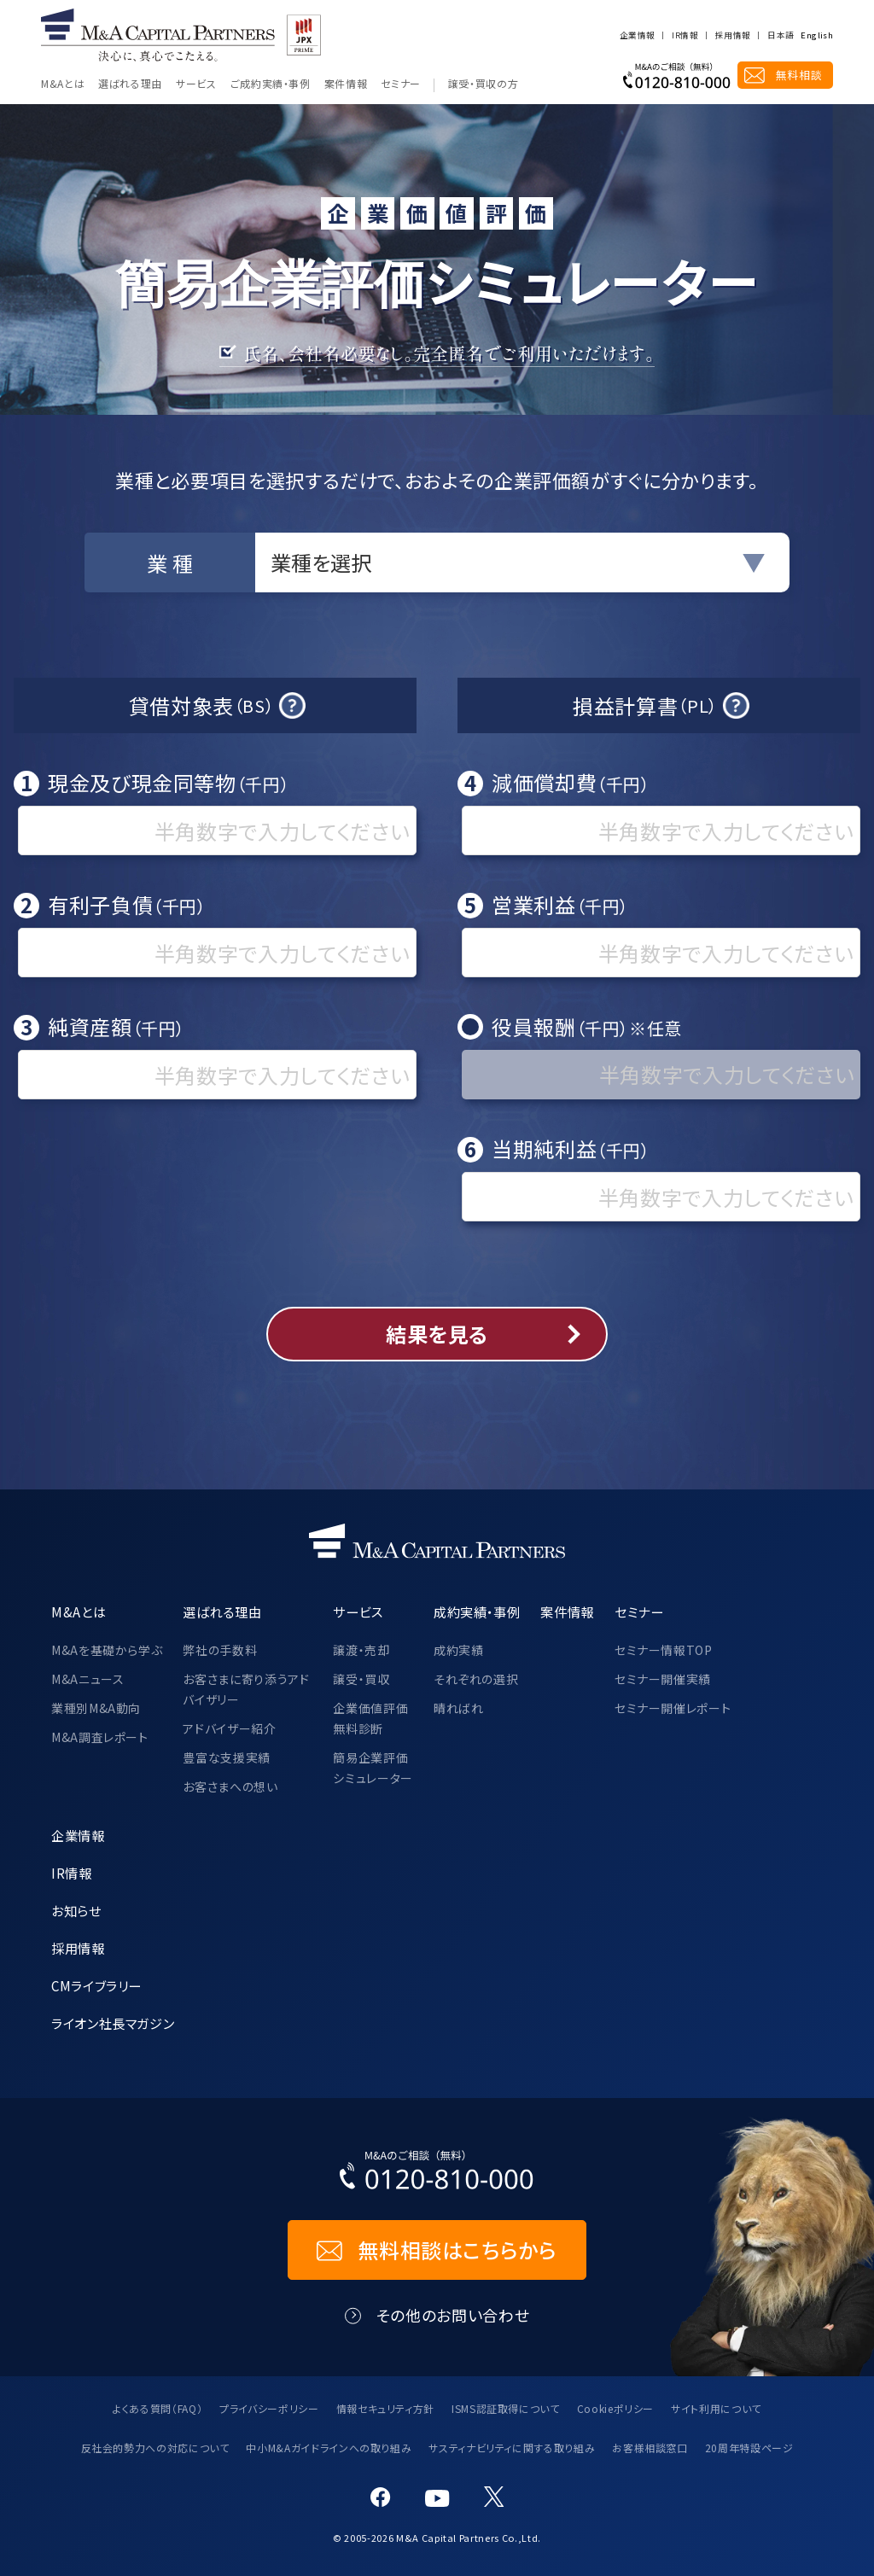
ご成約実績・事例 (270, 84)
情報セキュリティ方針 (385, 2408)
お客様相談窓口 (649, 2447)
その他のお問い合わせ (452, 2315)
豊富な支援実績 (226, 1757)
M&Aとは (62, 84)
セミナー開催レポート (673, 1707)
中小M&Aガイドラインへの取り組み (328, 2447)
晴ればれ (459, 1707)
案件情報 (346, 84)
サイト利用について (716, 2408)
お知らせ (76, 1910)
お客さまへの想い (230, 1786)
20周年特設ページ (749, 2447)
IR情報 (684, 36)
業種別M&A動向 (96, 1707)
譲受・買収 (361, 1678)
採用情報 (732, 36)
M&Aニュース (87, 1678)
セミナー (401, 84)
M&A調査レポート (100, 1737)
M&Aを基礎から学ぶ (106, 1649)
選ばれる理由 (130, 84)
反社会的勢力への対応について (155, 2447)
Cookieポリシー (615, 2408)
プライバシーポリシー (268, 2408)
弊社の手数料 (220, 1649)
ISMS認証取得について (506, 2408)
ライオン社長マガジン (112, 2023)
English (817, 36)
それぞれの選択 (476, 1678)
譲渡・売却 (361, 1649)
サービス (196, 84)
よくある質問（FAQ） (157, 2408)
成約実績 (459, 1649)
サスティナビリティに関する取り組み (511, 2447)
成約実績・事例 (477, 1611)
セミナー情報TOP (664, 1649)
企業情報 (637, 36)
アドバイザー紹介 (229, 1728)
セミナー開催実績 (663, 1678)
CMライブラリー (96, 1985)
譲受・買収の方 (483, 84)
